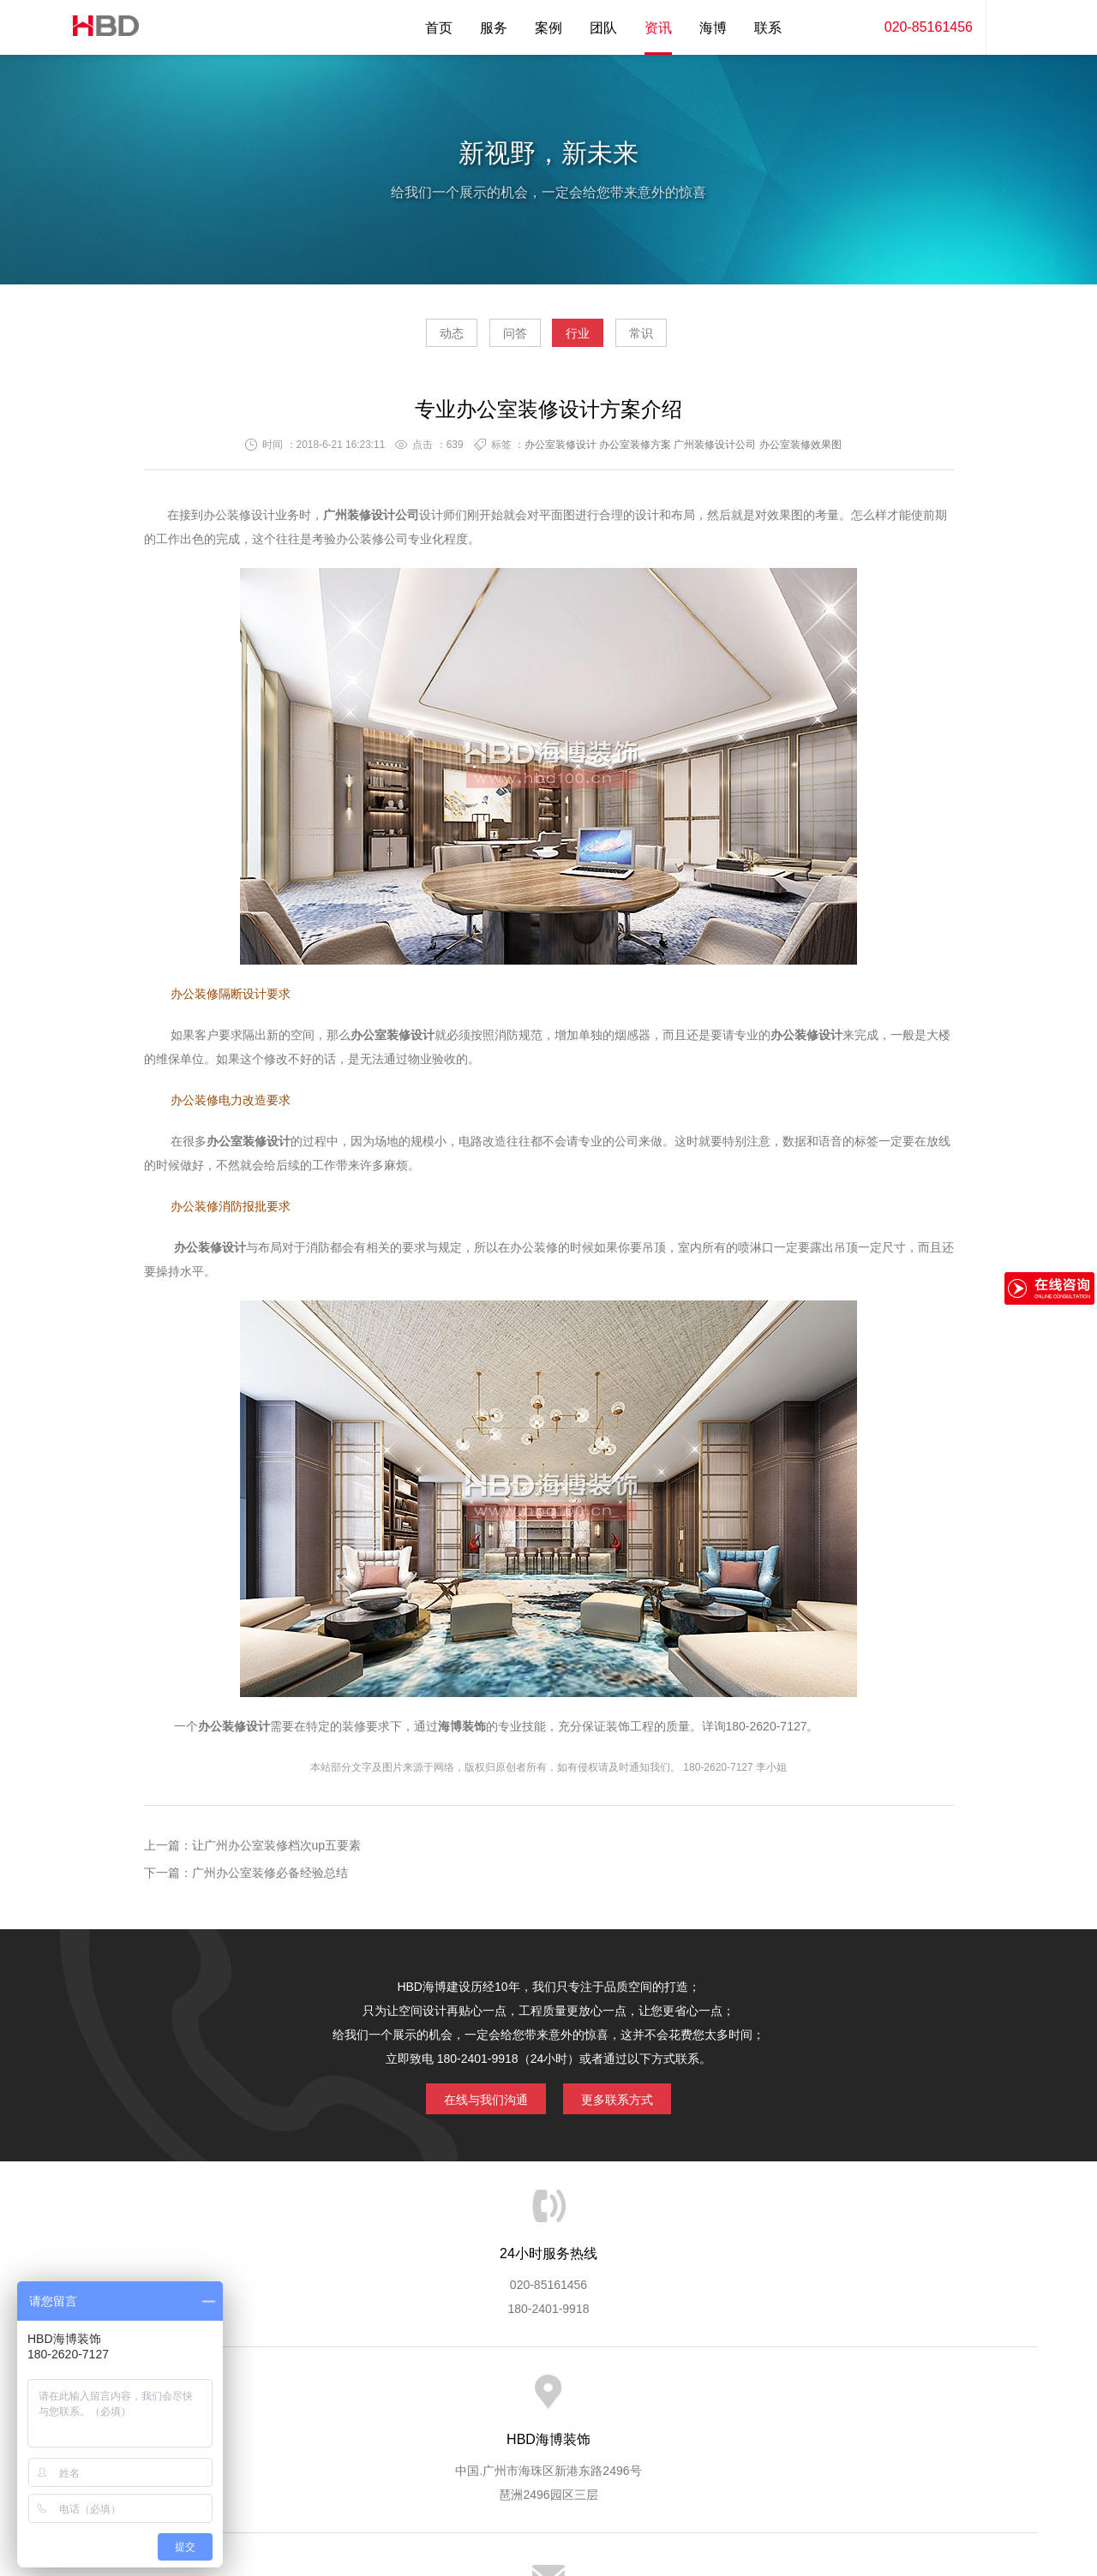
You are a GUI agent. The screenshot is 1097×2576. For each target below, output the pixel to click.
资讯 (658, 28)
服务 (493, 28)
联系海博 (830, 2400)
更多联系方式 (630, 2102)
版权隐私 (688, 2400)
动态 (403, 339)
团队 (603, 28)
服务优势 (405, 2400)
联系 (768, 28)
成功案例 (618, 2400)
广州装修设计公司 (715, 451)
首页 (439, 28)
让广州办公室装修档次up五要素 (277, 1852)
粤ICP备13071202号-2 (548, 2513)
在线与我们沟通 (473, 2102)
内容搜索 (1011, 27)
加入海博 (759, 2400)
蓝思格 (702, 2489)
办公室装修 (381, 1042)
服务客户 (547, 2400)
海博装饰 (98, 27)
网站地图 (900, 2400)
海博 (713, 28)
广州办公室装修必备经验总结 (270, 1879)
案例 (548, 28)
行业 (594, 339)
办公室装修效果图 (800, 451)
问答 (499, 339)
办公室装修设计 (560, 451)
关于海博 (265, 2400)
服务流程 (477, 2400)
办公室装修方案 (635, 451)
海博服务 (335, 2400)
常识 (690, 339)
